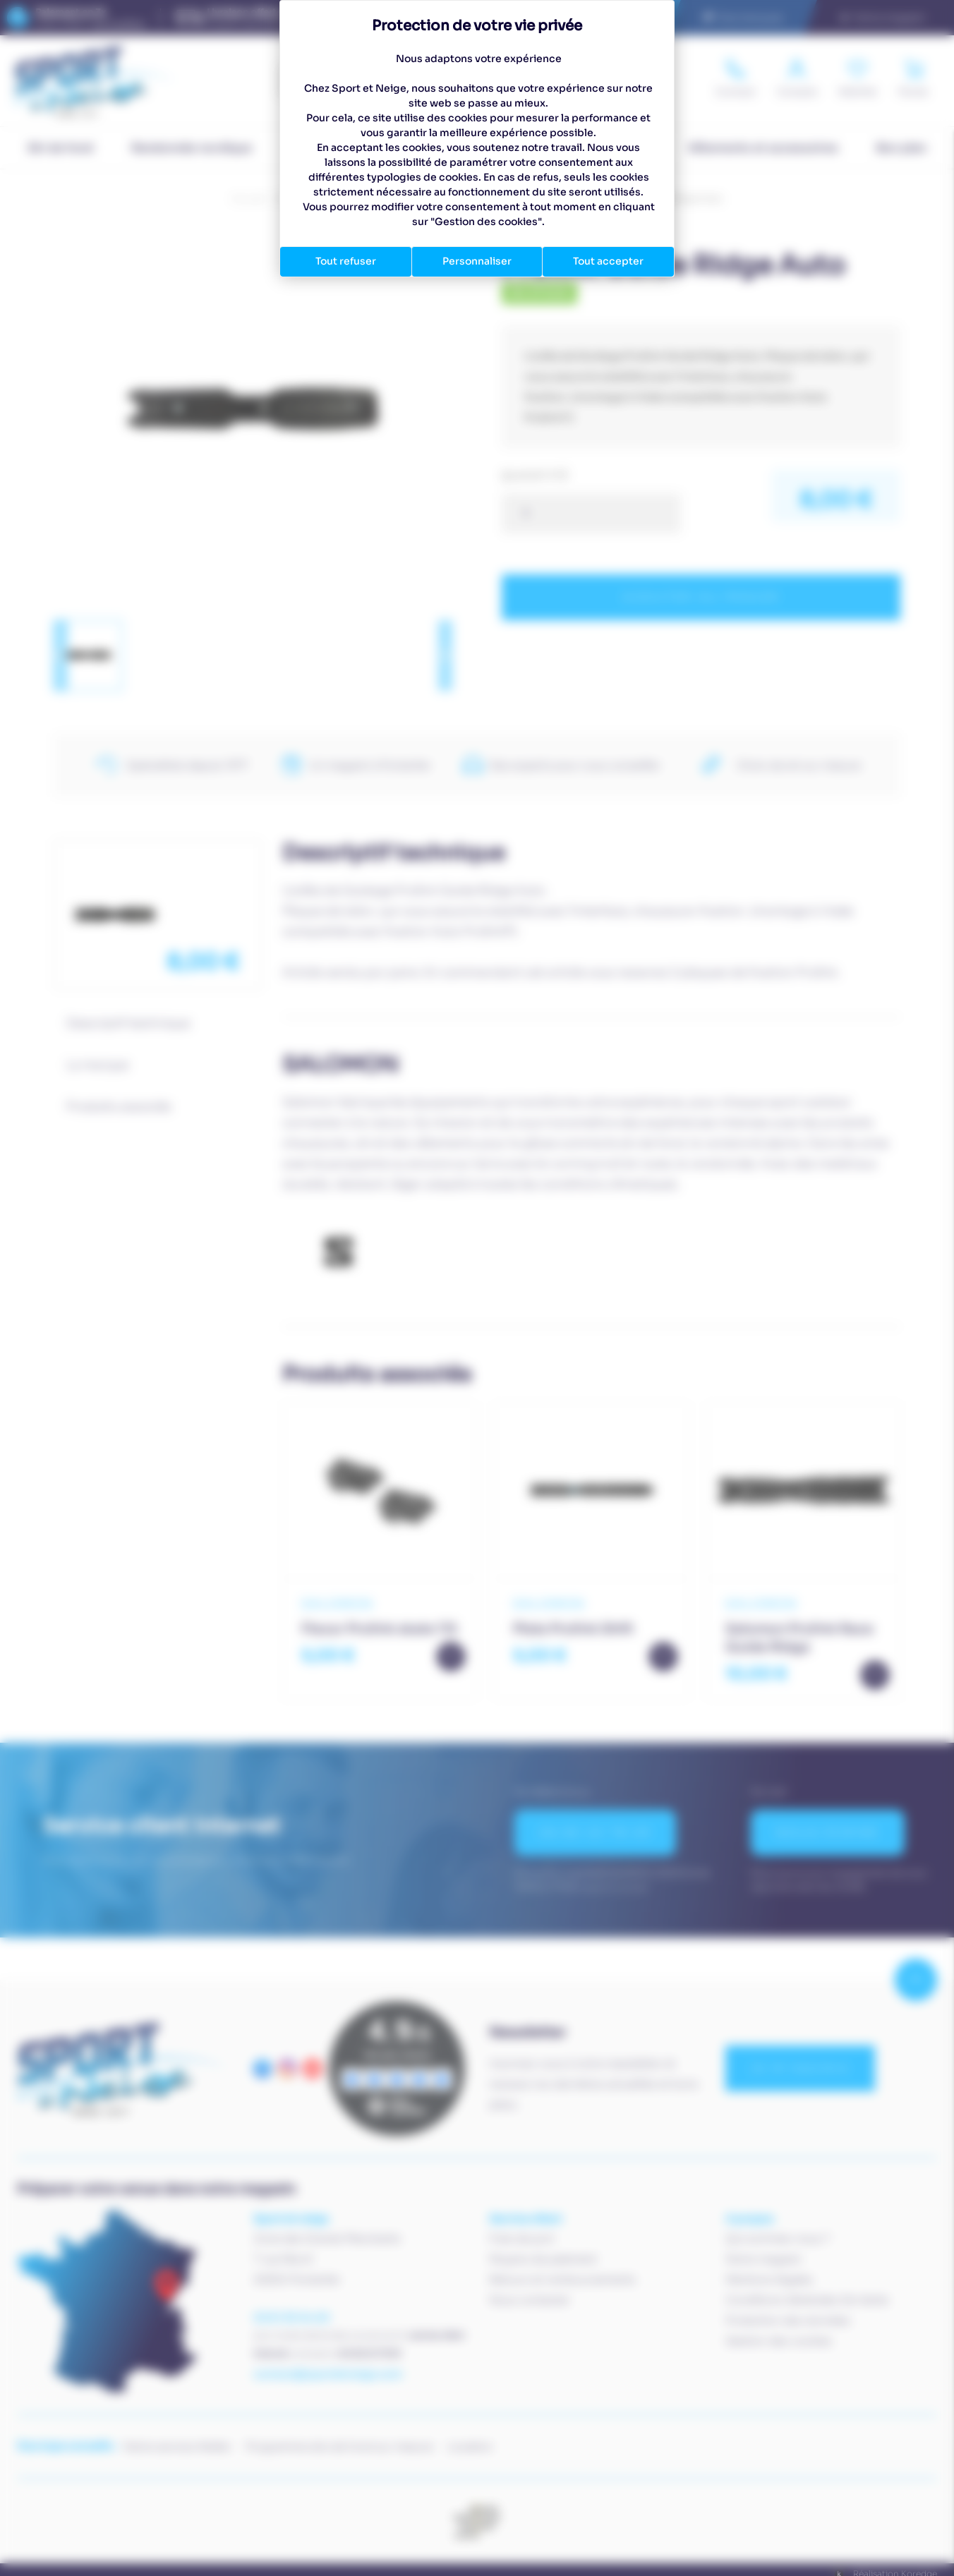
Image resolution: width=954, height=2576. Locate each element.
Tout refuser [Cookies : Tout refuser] (345, 261)
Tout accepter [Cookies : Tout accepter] (608, 261)
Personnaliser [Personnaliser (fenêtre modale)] (477, 261)
